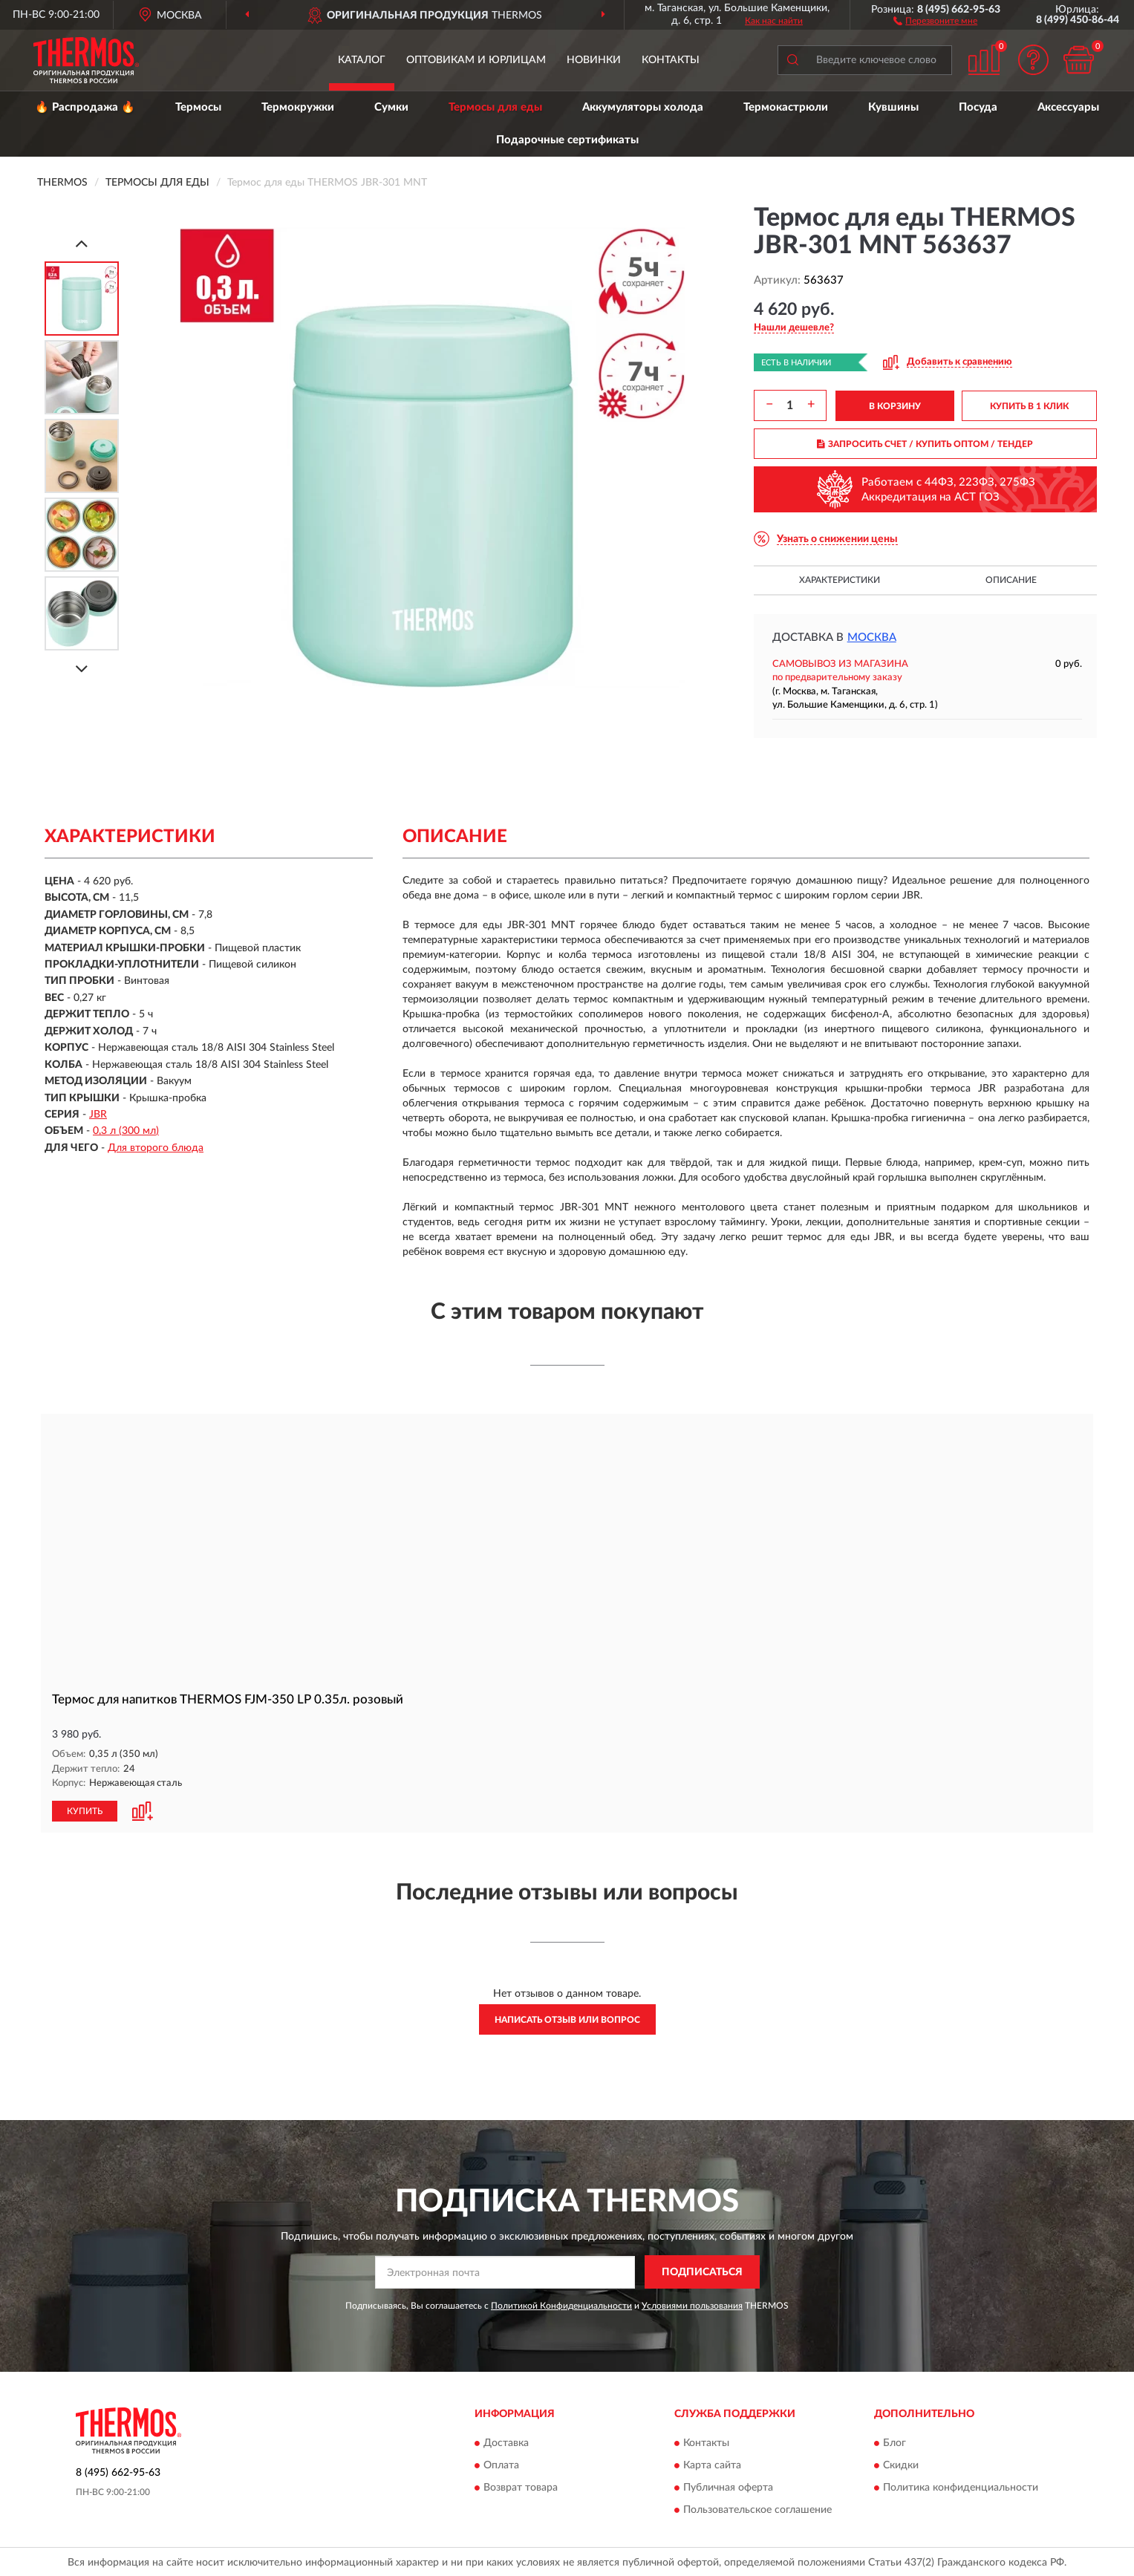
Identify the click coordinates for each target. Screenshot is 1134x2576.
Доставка (506, 2442)
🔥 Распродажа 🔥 (85, 107)
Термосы (198, 107)
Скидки (901, 2464)
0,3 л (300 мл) (126, 1131)
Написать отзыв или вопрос (567, 2019)
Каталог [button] (361, 60)
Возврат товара (520, 2487)
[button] (935, 20)
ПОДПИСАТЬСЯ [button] (702, 2271)
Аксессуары (1068, 107)
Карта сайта (712, 2464)
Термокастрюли (785, 107)
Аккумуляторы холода (642, 107)
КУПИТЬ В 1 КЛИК (1029, 406)
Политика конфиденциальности (960, 2487)
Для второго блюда (155, 1148)
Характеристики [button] (839, 579)
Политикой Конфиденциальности (561, 2305)
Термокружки (297, 107)
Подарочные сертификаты (567, 140)
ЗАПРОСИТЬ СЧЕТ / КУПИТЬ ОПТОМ (925, 444)
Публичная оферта (728, 2487)
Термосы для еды (495, 107)
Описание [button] (1011, 579)
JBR (98, 1114)
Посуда (978, 107)
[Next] (82, 669)
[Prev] (82, 243)
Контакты (671, 60)
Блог (894, 2442)
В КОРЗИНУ (895, 406)
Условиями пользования (692, 2305)
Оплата (501, 2464)
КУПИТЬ (84, 1810)
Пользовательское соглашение (757, 2509)
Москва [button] (871, 637)
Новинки (594, 60)
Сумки (391, 107)
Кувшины (893, 107)
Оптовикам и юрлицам (476, 60)
